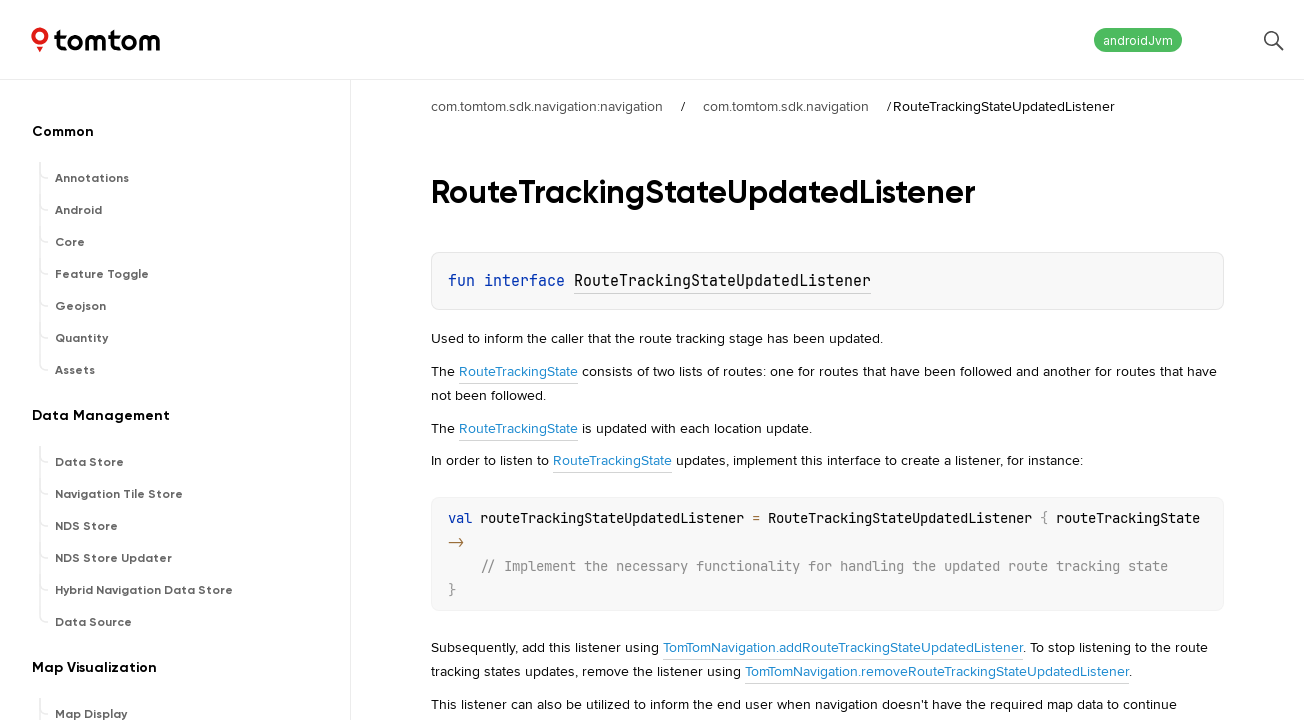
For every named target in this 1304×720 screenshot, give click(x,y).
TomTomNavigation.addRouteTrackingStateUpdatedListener (843, 647)
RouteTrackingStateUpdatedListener (722, 281)
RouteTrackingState (518, 371)
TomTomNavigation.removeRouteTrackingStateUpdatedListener (937, 671)
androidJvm (1138, 40)
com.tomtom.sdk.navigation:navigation (547, 106)
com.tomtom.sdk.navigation (786, 106)
